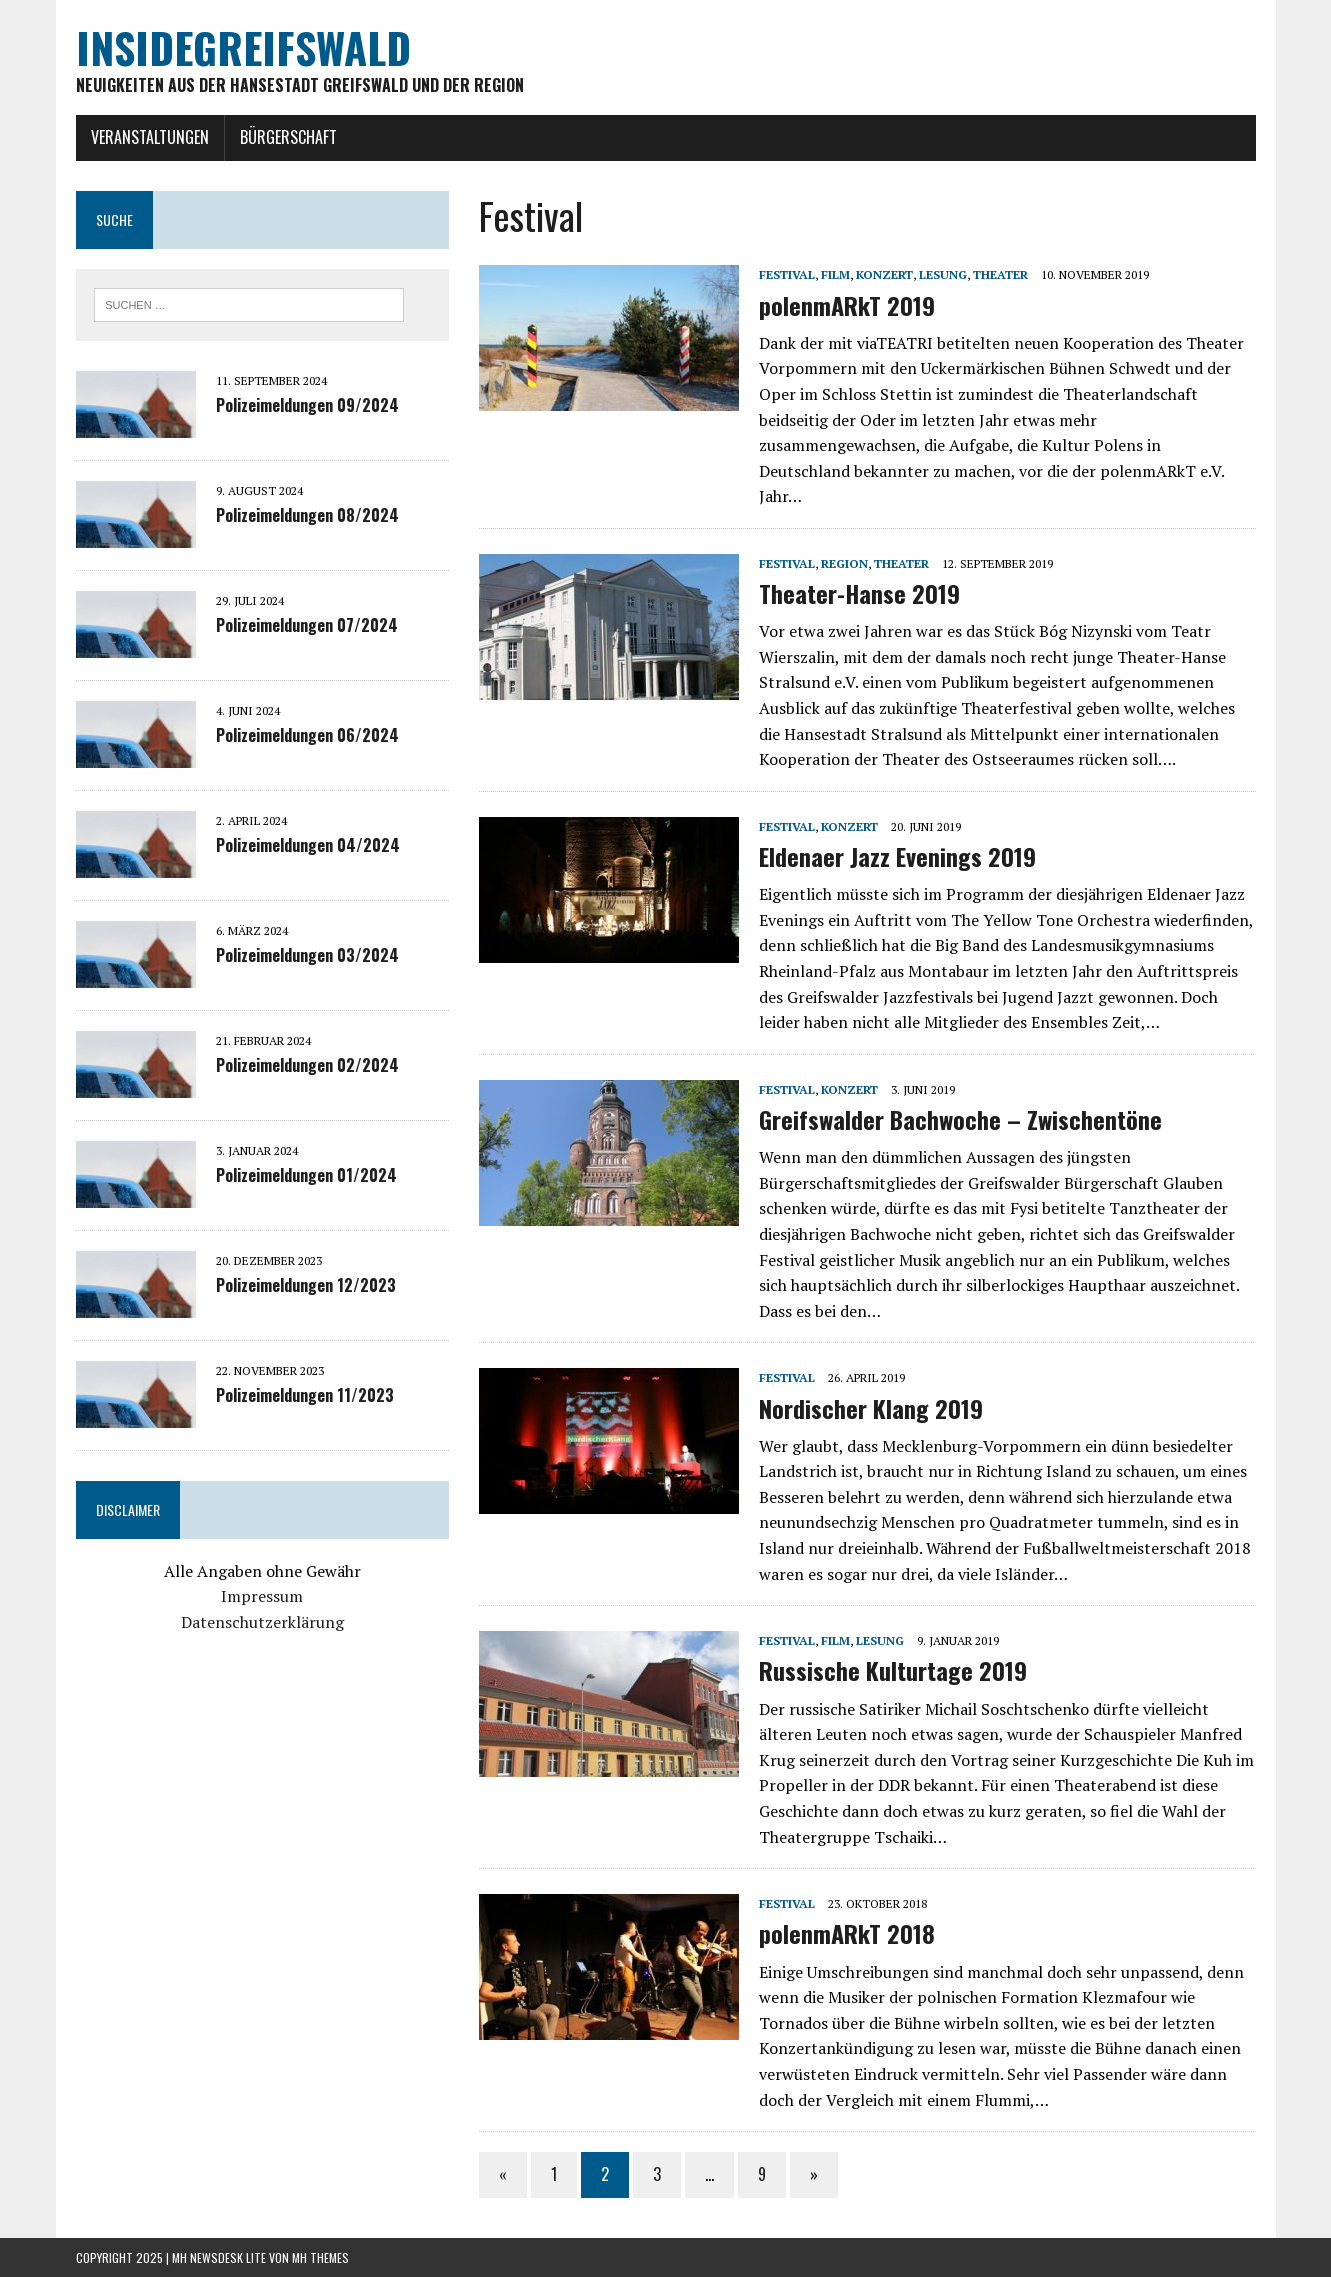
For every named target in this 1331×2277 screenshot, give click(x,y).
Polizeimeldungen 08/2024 (307, 515)
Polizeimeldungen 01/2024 (306, 1175)
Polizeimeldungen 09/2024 (307, 405)
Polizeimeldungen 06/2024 (307, 735)
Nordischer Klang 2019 (871, 1408)
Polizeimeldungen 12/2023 (306, 1285)
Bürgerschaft (288, 137)
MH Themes (320, 2257)
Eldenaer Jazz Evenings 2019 (897, 856)
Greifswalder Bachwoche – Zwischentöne (960, 1119)
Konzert (884, 274)
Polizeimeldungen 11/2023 (305, 1395)
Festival (787, 274)
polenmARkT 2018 (847, 1933)
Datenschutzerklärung (262, 1622)
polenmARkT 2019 (847, 305)
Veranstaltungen (150, 137)
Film (835, 274)
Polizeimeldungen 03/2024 (307, 955)
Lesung (943, 274)
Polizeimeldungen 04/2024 (308, 845)
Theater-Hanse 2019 (859, 593)
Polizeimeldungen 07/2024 (307, 625)
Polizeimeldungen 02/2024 (307, 1065)
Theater (1000, 274)
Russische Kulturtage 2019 (893, 1670)
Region (844, 563)
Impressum (262, 1596)
